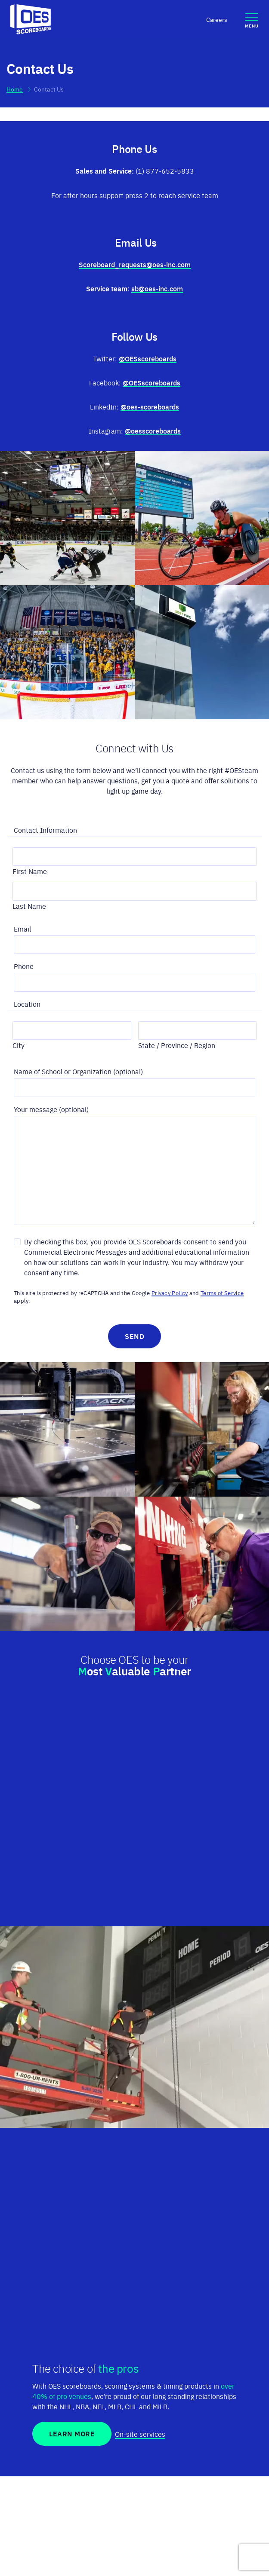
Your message (35, 1109)
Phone (26, 966)
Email (25, 928)
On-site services (140, 2433)
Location (29, 1003)
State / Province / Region (176, 1045)
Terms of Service (222, 1292)
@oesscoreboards (153, 430)
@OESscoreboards (147, 358)
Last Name (29, 906)
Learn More (72, 2433)
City (18, 1045)
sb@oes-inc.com (157, 288)
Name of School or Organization (62, 1071)
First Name (29, 871)
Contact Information (48, 829)
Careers (216, 19)
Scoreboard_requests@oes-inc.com (135, 264)
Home (14, 89)
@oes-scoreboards (150, 406)
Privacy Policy (170, 1292)
